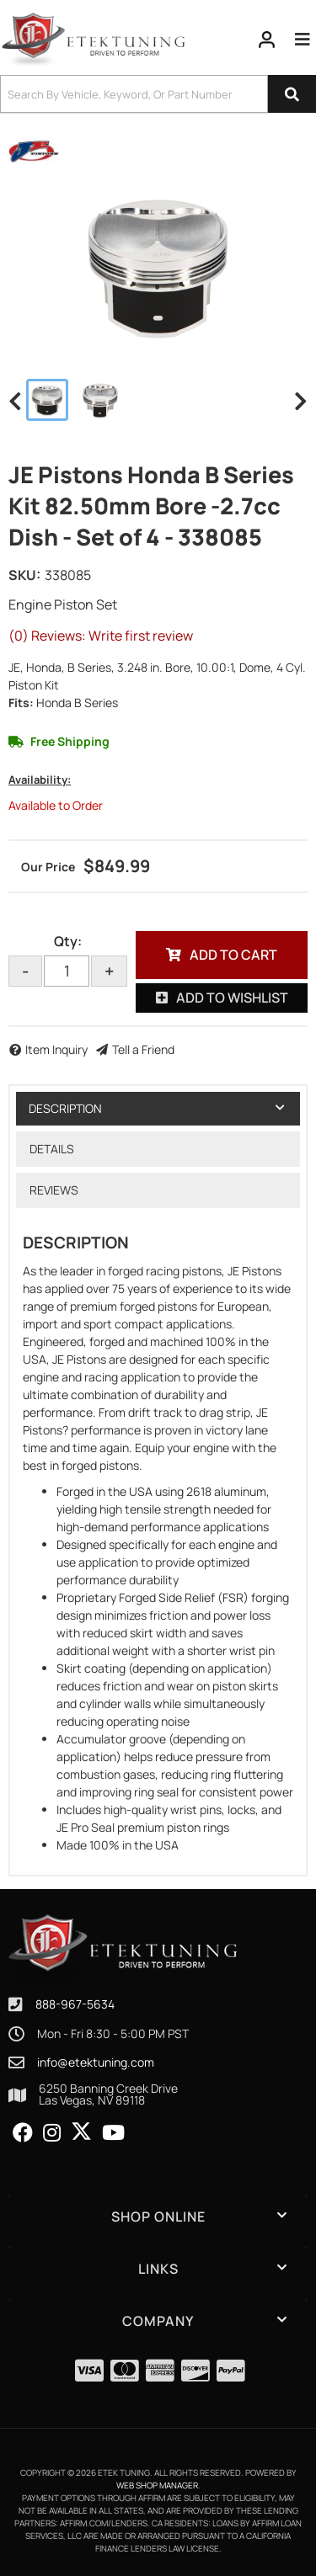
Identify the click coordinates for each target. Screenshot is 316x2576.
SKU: (24, 575)
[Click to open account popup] (267, 39)
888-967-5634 (75, 2004)
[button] (158, 94)
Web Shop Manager (157, 2485)
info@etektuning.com (95, 2062)
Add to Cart (233, 954)
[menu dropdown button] (302, 39)
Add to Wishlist (232, 997)
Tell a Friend (143, 1049)
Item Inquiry (56, 1049)
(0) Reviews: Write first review (100, 635)
